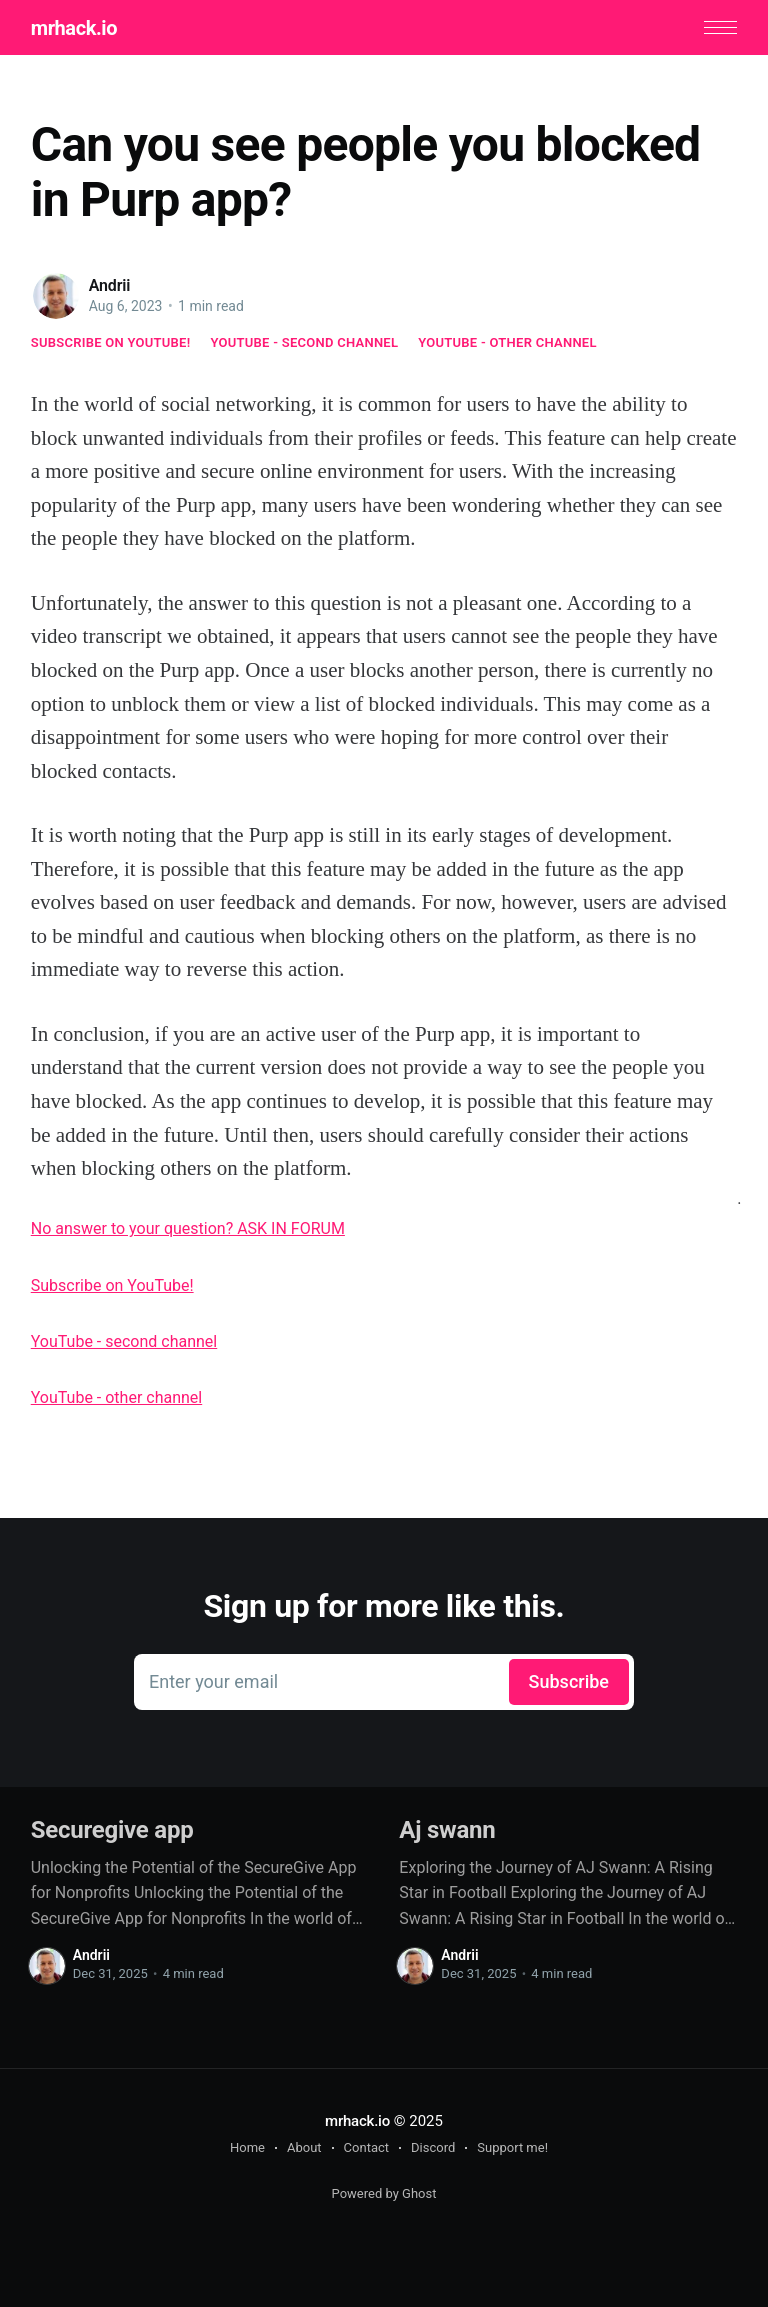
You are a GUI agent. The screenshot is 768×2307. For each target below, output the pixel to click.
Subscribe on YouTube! (111, 342)
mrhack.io (74, 28)
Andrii (110, 285)
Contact (366, 2147)
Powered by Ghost (384, 2193)
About (304, 2147)
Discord (433, 2147)
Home (247, 2147)
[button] (720, 27)
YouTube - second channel (304, 342)
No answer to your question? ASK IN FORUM (188, 1228)
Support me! (512, 2147)
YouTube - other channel (507, 342)
